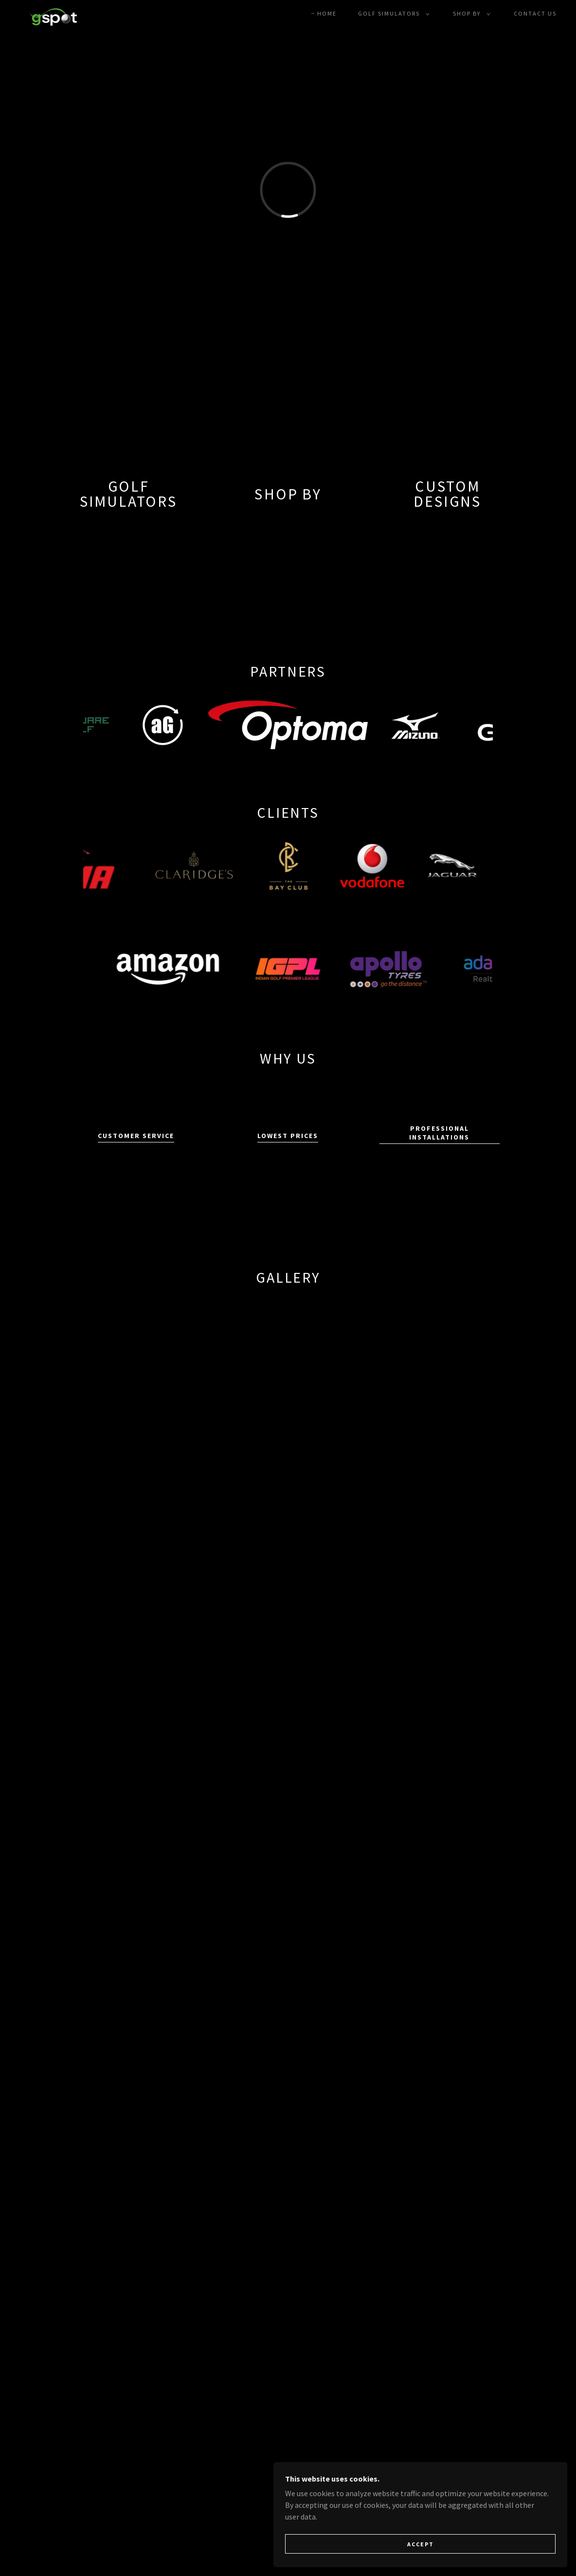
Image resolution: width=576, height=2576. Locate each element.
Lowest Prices (287, 1135)
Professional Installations (439, 1132)
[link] (54, 12)
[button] (392, 13)
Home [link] (327, 13)
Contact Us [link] (535, 13)
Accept (467, 2541)
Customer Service (136, 1135)
